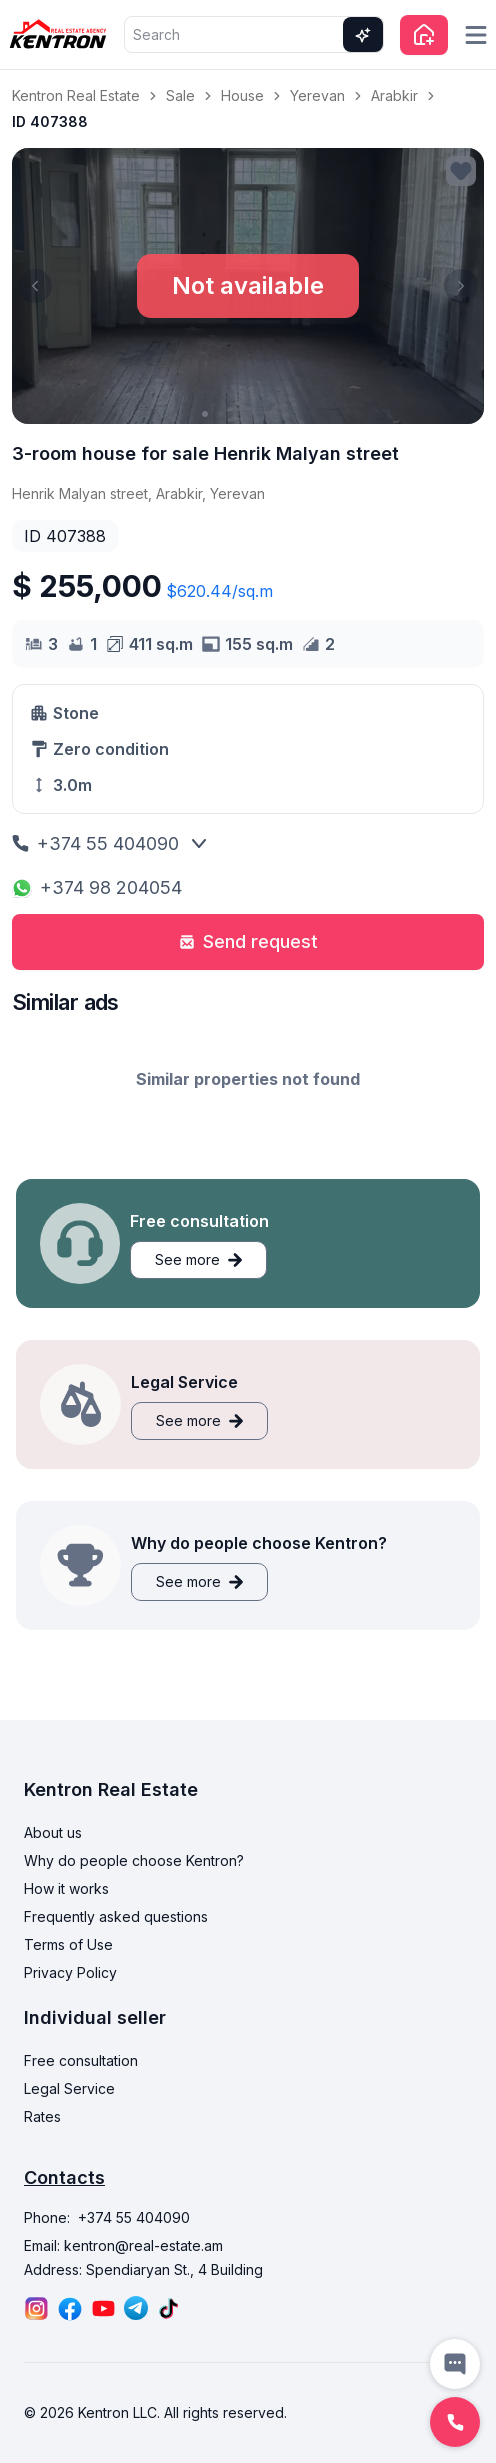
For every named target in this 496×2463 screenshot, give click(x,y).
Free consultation (81, 2060)
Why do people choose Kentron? (134, 1860)
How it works (66, 1888)
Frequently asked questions (116, 1916)
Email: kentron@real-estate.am (123, 2245)
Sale (180, 95)
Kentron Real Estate (76, 95)
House (242, 95)
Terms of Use (68, 1944)
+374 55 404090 (95, 843)
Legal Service (69, 2088)
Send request (248, 941)
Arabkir (394, 95)
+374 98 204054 (97, 887)
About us (53, 1832)
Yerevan (317, 95)
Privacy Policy (70, 1972)
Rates (42, 2116)
